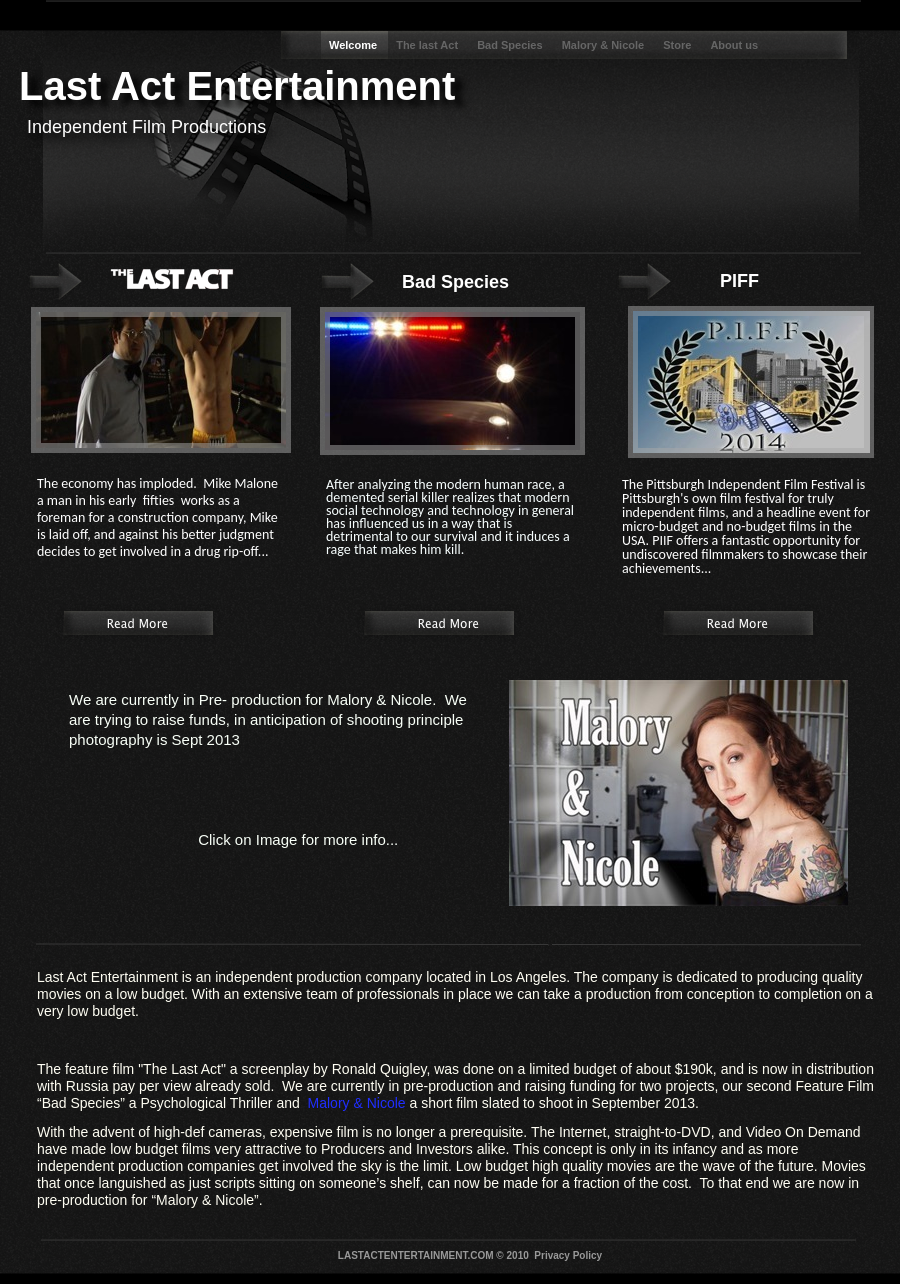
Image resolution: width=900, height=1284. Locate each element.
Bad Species (511, 45)
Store (678, 45)
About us (734, 45)
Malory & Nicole (605, 45)
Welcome (354, 45)
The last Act (428, 45)
